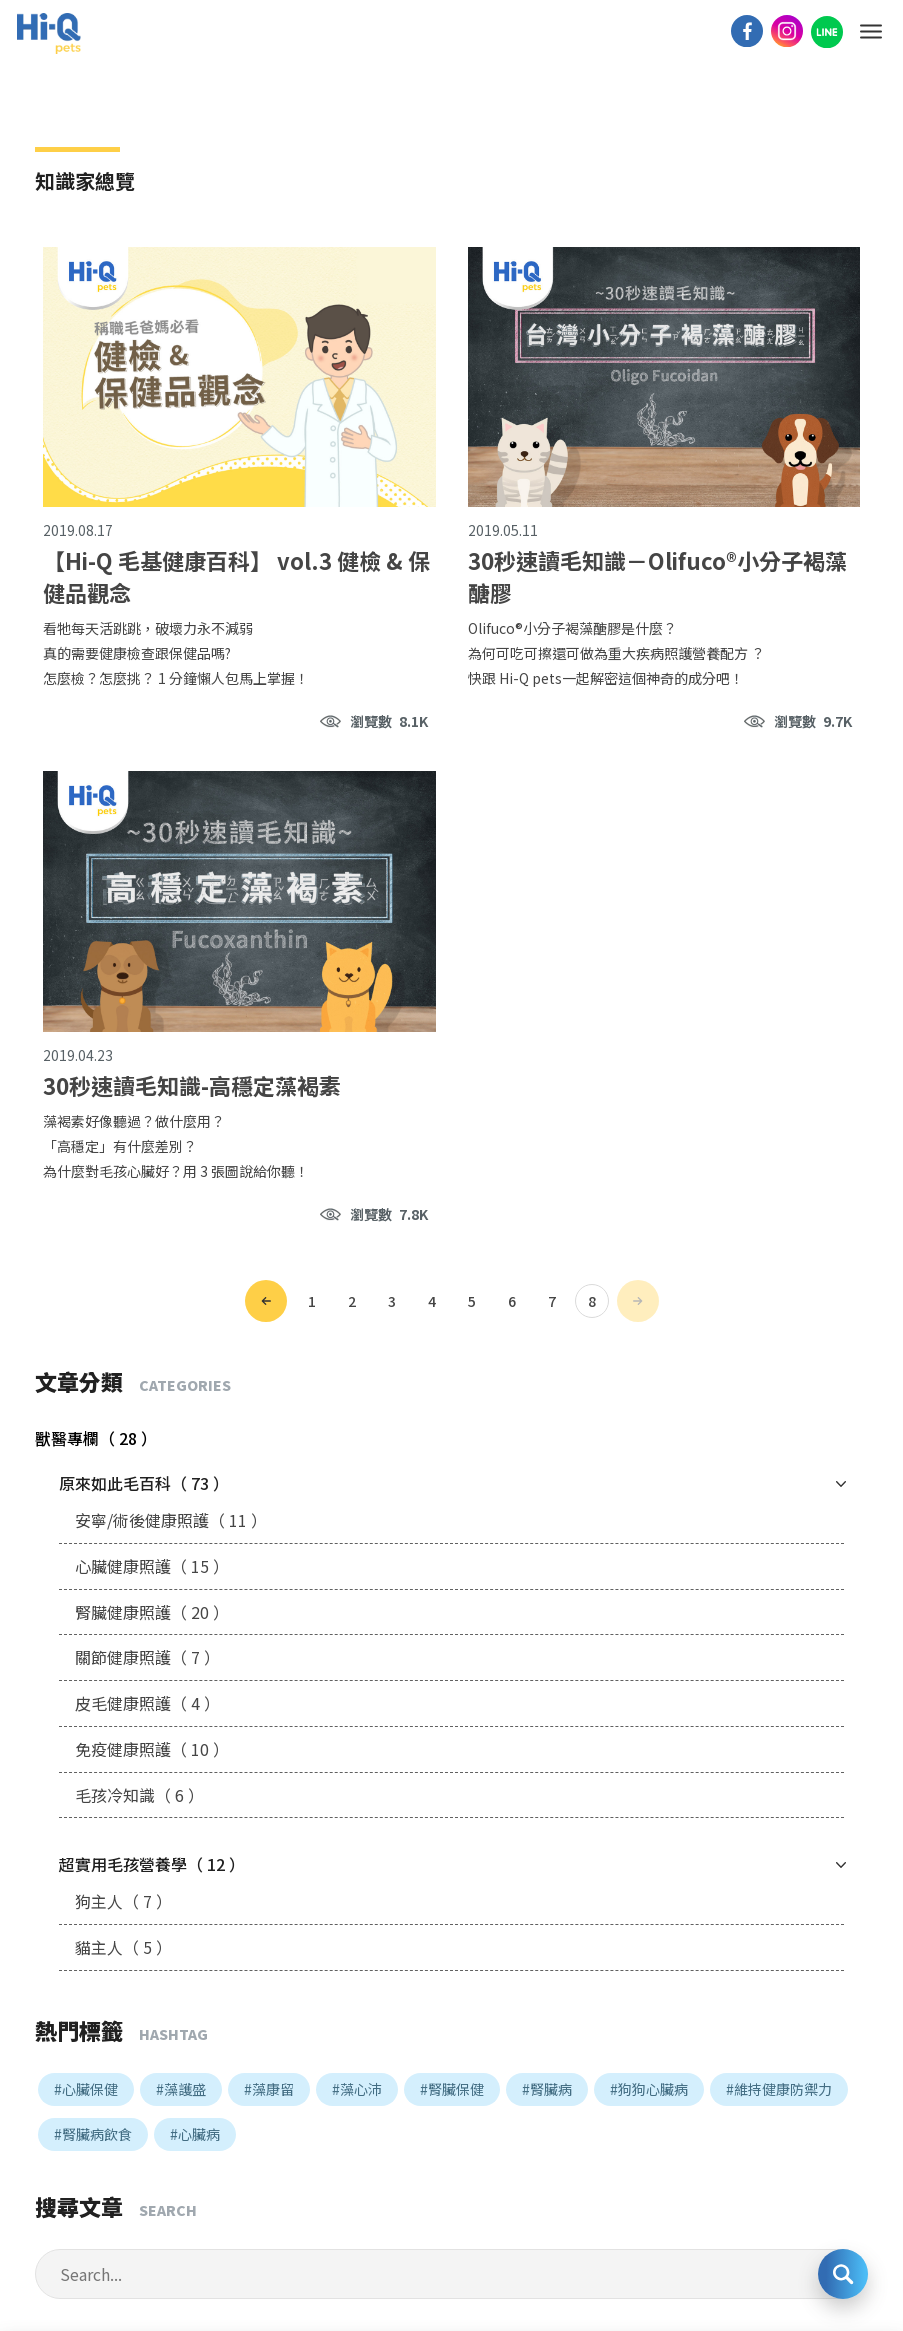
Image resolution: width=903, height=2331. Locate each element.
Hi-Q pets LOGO (48, 34)
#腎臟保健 (452, 2089)
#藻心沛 (357, 2089)
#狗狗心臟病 (649, 2089)
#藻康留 (269, 2089)
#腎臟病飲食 (93, 2134)
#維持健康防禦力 (779, 2089)
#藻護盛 (181, 2089)
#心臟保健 (86, 2089)
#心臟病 (195, 2134)
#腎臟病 (547, 2089)
